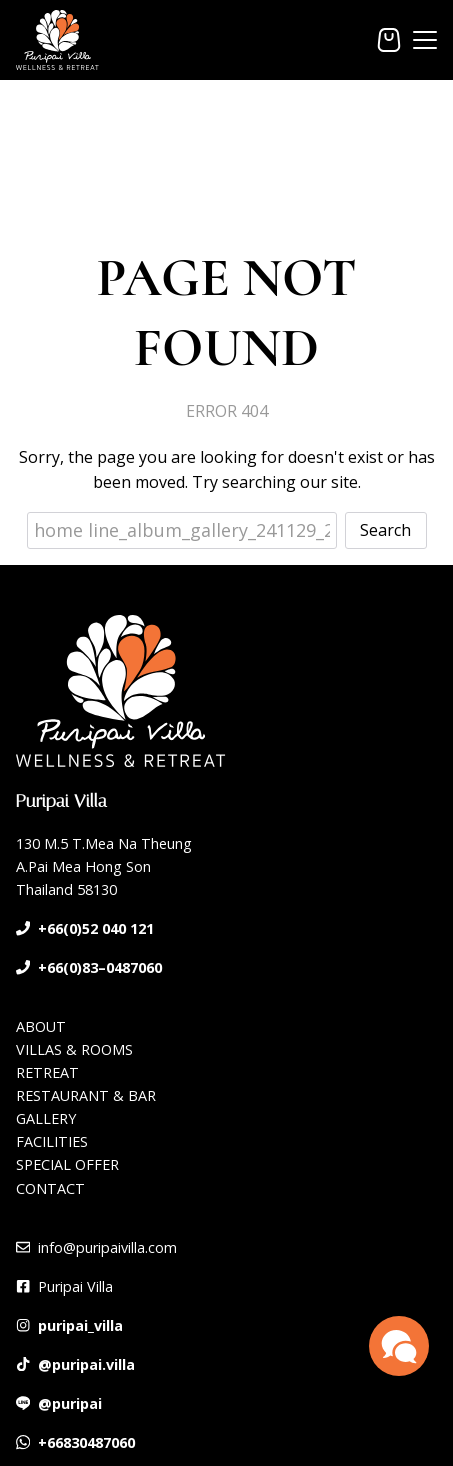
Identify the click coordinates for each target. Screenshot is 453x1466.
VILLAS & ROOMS (74, 1049)
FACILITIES (52, 1141)
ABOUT (41, 1026)
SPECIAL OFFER (67, 1164)
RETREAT (47, 1072)
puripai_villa (80, 1325)
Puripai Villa (75, 1286)
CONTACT (50, 1188)
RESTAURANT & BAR (86, 1095)
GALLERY (46, 1118)
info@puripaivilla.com (107, 1247)
